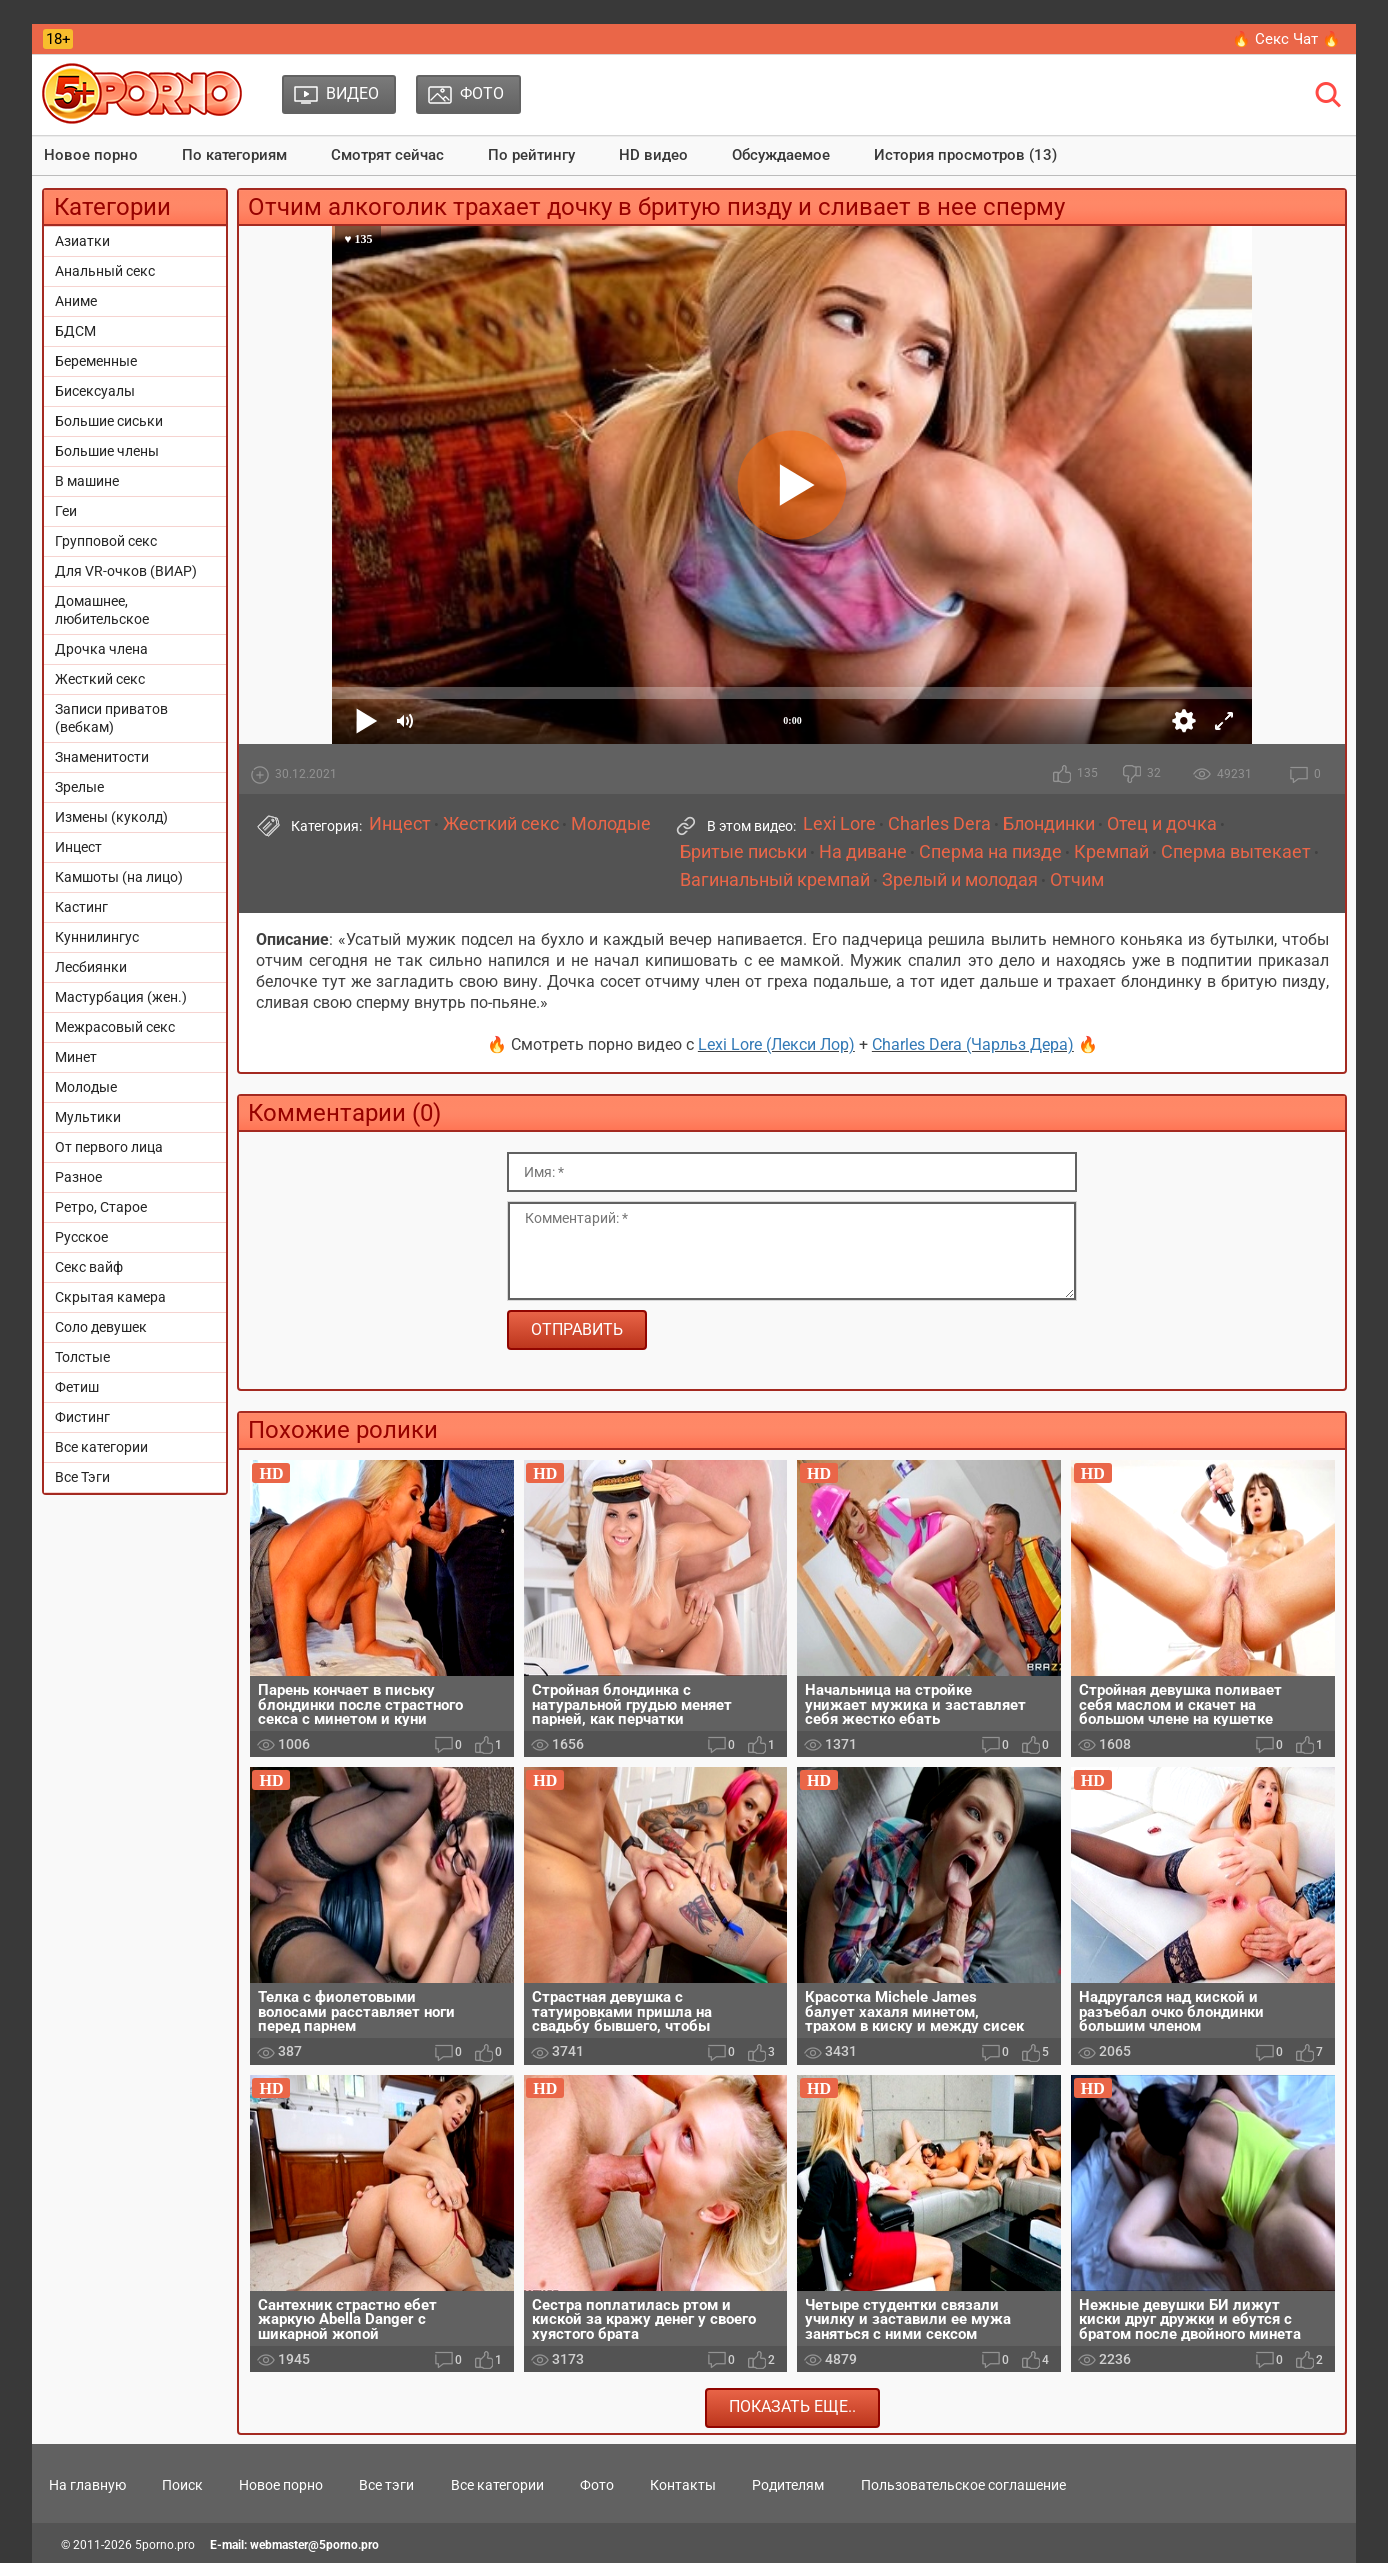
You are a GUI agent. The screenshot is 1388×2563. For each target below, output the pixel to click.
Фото (597, 2485)
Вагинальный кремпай (775, 880)
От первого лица (109, 1147)
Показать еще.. (792, 2406)
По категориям (234, 155)
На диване (863, 852)
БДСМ (75, 331)
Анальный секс (105, 271)
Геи (66, 511)
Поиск (182, 2485)
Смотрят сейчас (387, 155)
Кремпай (1111, 852)
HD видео (653, 155)
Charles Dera (939, 824)
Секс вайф (89, 1267)
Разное (78, 1177)
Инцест (78, 847)
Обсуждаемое (781, 155)
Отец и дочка (1162, 824)
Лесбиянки (91, 967)
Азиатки (82, 241)
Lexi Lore (839, 824)
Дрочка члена (101, 649)
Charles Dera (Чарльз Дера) (973, 1044)
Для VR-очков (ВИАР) (126, 571)
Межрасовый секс (115, 1027)
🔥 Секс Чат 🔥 (1286, 39)
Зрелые (79, 787)
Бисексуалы (95, 391)
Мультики (88, 1117)
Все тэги (386, 2485)
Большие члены (107, 451)
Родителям (788, 2485)
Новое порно (91, 155)
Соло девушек (101, 1327)
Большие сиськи (109, 421)
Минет (76, 1057)
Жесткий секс (100, 679)
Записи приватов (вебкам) (111, 718)
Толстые (82, 1357)
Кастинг (81, 907)
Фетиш (77, 1387)
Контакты (683, 2485)
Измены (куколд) (111, 817)
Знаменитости (102, 757)
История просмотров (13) (965, 155)
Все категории (101, 1447)
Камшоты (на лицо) (119, 877)
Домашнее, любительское (102, 610)
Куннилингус (97, 937)
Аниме (76, 301)
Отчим (1077, 880)
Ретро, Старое (101, 1207)
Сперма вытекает (1236, 852)
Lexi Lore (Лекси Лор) (776, 1044)
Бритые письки (743, 852)
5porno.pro (165, 2545)
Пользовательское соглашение (963, 2485)
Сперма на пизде (990, 852)
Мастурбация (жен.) (121, 997)
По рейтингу (531, 155)
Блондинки (1049, 824)
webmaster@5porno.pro (314, 2545)
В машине (87, 481)
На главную (87, 2485)
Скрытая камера (110, 1297)
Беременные (96, 361)
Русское (81, 1237)
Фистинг (82, 1417)
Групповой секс (106, 541)
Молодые (86, 1087)
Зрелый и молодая (960, 880)
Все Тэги (82, 1477)
